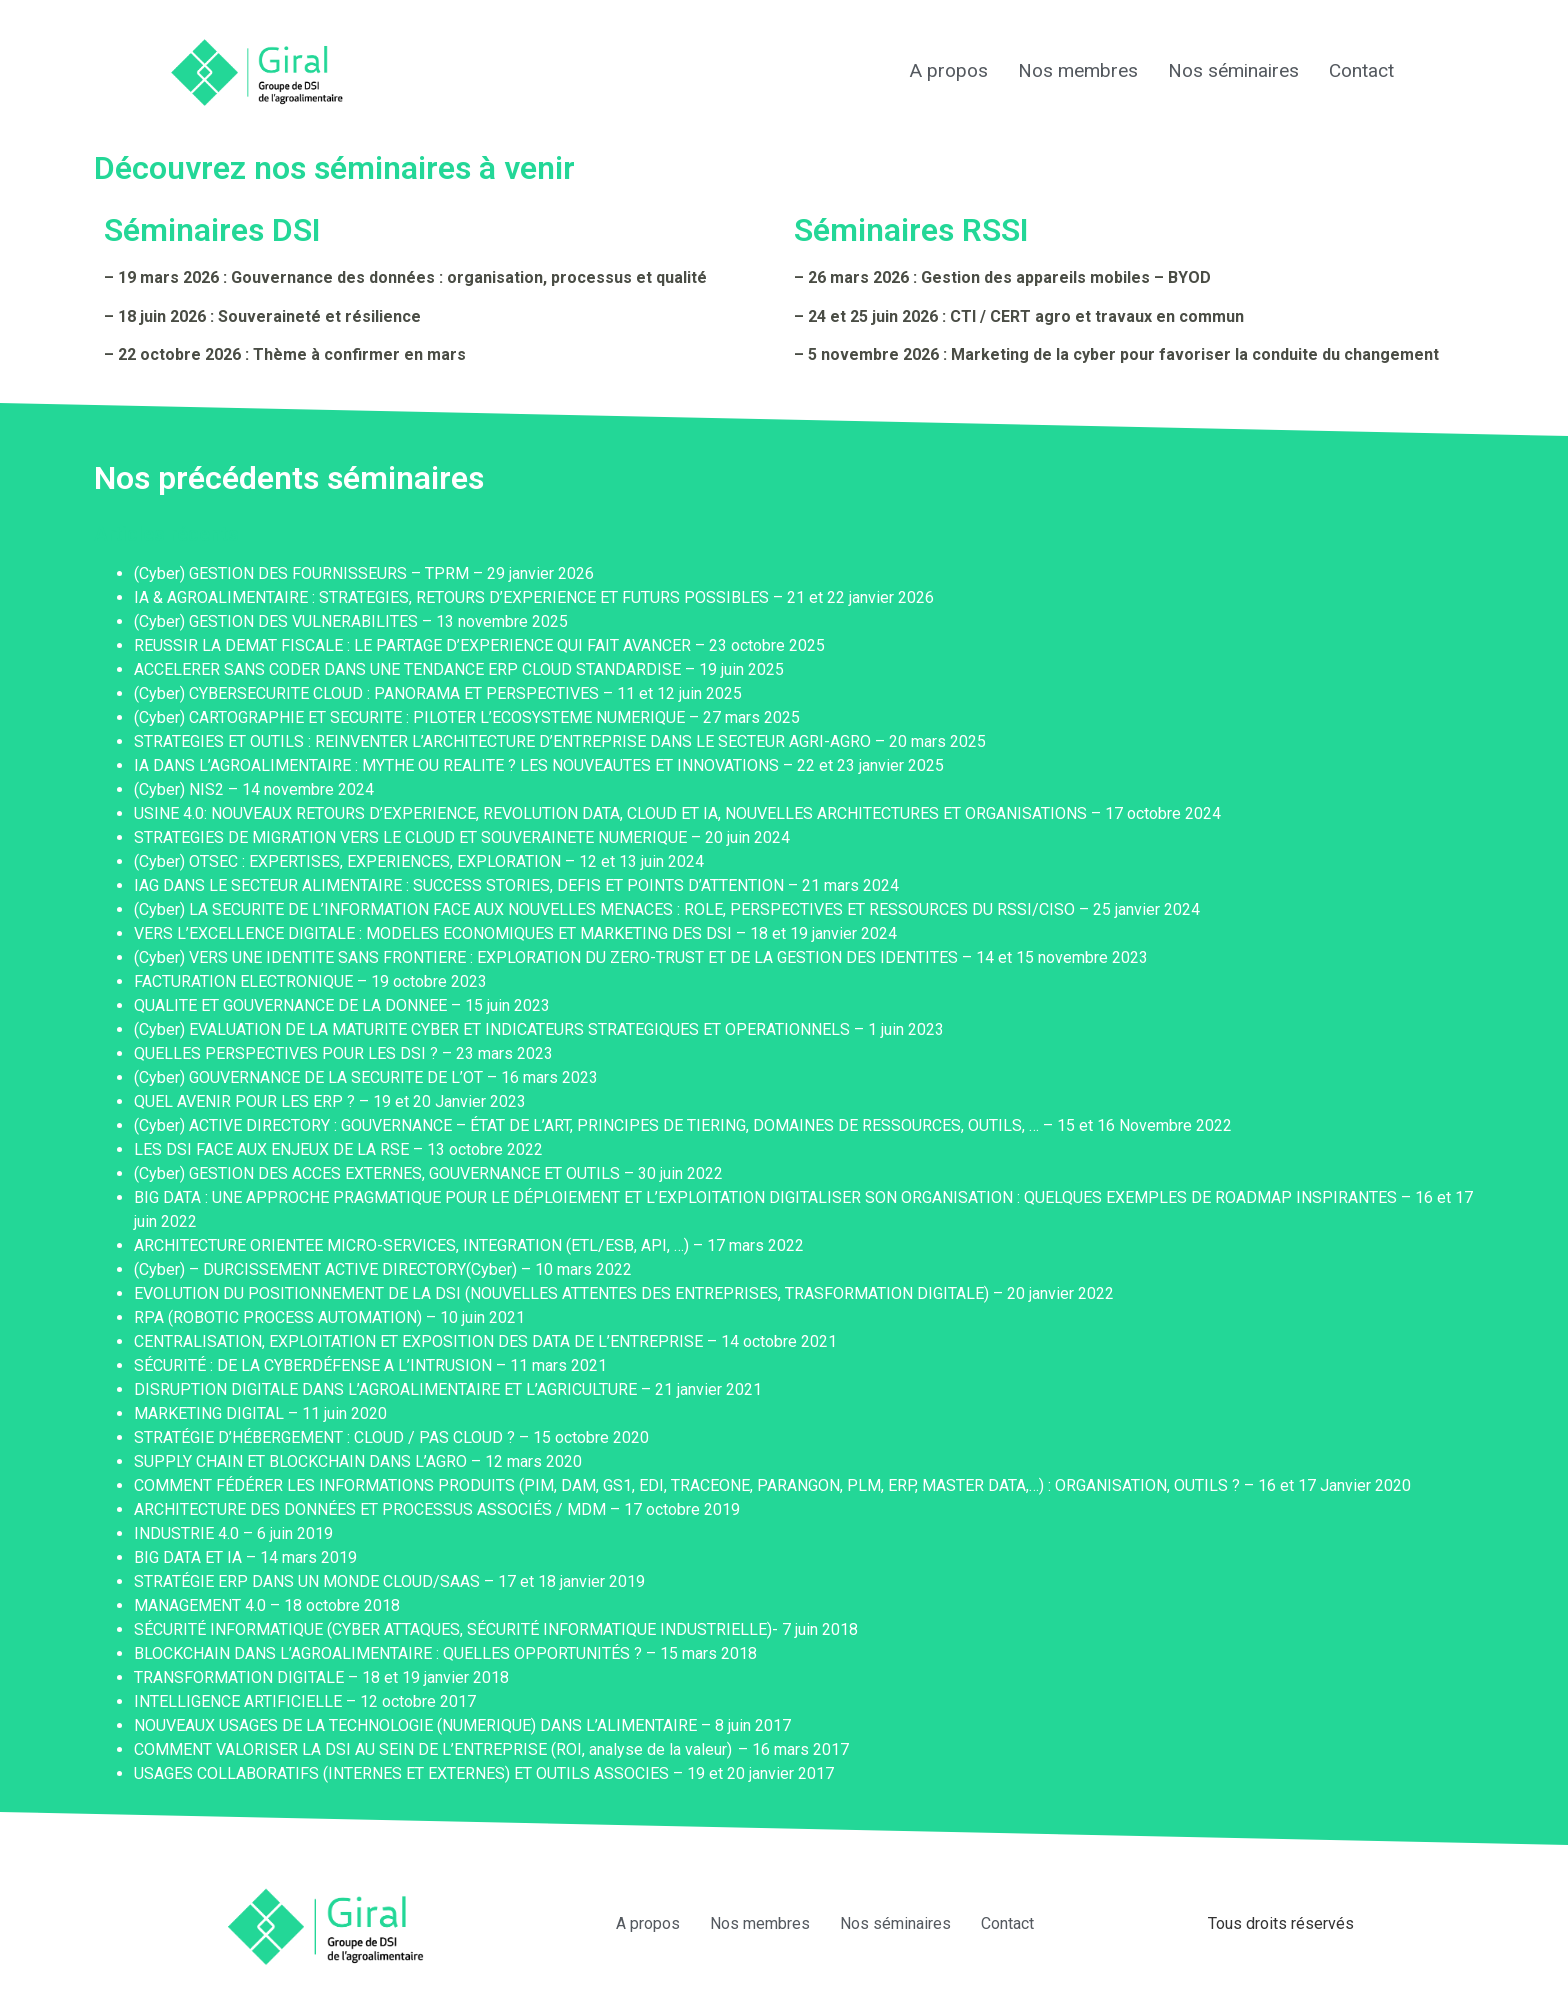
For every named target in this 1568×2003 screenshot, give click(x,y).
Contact (1361, 70)
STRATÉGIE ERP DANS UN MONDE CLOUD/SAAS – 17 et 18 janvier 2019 (389, 1581)
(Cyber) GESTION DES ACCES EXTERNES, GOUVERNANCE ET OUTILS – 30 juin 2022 (428, 1173)
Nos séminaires (1233, 70)
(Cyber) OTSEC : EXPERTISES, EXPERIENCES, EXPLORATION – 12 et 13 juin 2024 (419, 861)
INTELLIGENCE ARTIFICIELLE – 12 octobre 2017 (305, 1701)
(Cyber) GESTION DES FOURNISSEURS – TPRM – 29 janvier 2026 (364, 573)
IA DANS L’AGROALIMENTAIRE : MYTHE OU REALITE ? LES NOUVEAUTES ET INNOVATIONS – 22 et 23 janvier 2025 (539, 765)
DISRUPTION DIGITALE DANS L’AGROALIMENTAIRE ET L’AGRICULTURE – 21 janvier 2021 (448, 1389)
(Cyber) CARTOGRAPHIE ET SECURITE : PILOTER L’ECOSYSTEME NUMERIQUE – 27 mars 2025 (467, 717)
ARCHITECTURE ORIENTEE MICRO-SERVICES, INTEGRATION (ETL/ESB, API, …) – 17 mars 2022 (469, 1245)
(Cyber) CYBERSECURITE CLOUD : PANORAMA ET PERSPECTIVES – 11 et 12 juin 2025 (438, 693)
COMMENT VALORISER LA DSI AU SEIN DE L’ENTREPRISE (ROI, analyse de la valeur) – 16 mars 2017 (491, 1749)
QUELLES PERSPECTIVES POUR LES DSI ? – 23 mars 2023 (343, 1053)
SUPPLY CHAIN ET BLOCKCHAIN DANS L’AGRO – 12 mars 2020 (358, 1461)
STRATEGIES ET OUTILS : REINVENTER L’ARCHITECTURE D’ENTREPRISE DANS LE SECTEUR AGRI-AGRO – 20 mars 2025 (560, 741)
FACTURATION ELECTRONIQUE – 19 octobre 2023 (310, 981)
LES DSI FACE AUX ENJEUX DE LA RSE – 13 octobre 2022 (338, 1149)
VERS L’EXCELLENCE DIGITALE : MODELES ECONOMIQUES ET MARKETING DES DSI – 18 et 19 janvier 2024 (515, 933)
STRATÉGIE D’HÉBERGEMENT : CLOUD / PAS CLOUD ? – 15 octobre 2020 (391, 1437)
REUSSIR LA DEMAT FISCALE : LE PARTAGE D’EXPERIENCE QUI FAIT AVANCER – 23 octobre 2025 (479, 645)
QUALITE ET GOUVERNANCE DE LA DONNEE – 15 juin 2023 (342, 1005)
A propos (949, 70)
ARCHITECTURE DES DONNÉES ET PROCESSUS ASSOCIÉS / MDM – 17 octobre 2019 (437, 1509)
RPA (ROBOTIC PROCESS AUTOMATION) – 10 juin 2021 (329, 1317)
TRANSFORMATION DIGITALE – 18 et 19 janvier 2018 (321, 1677)
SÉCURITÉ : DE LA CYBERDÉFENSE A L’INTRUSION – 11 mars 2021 (370, 1365)
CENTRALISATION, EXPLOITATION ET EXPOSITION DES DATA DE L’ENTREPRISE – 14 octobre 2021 (485, 1341)
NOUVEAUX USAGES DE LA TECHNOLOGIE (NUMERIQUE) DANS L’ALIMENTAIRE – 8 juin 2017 (462, 1725)
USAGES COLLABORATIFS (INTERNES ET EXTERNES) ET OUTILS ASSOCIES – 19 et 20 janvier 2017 (484, 1773)
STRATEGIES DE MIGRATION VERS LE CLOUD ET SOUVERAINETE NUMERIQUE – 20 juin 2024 (462, 837)
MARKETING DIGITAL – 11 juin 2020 (260, 1413)
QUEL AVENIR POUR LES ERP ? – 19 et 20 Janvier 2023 (330, 1101)
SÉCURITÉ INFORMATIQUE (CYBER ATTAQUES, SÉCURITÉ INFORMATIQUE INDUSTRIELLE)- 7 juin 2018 (496, 1629)
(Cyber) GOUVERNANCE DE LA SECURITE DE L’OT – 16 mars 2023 (366, 1077)
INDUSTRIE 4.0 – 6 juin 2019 (233, 1533)
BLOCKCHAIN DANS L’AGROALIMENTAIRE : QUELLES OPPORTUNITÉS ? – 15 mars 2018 (445, 1653)
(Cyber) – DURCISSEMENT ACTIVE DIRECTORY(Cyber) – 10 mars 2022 (383, 1269)
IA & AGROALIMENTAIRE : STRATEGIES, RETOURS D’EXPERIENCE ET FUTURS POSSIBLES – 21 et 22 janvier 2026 (534, 597)
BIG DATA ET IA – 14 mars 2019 (245, 1557)
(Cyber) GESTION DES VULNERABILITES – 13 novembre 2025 (351, 621)
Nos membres (1078, 70)
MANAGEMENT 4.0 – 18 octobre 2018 (267, 1605)
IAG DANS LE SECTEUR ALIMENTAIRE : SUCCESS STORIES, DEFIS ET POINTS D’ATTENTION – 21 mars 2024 (516, 885)
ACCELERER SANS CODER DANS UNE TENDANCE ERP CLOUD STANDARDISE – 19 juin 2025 (459, 669)
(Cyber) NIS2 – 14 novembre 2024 (254, 789)
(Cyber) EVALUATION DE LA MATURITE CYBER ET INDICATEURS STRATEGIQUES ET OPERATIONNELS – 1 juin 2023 (539, 1029)
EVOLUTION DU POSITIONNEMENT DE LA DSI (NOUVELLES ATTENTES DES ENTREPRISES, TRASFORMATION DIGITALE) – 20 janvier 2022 (624, 1293)
